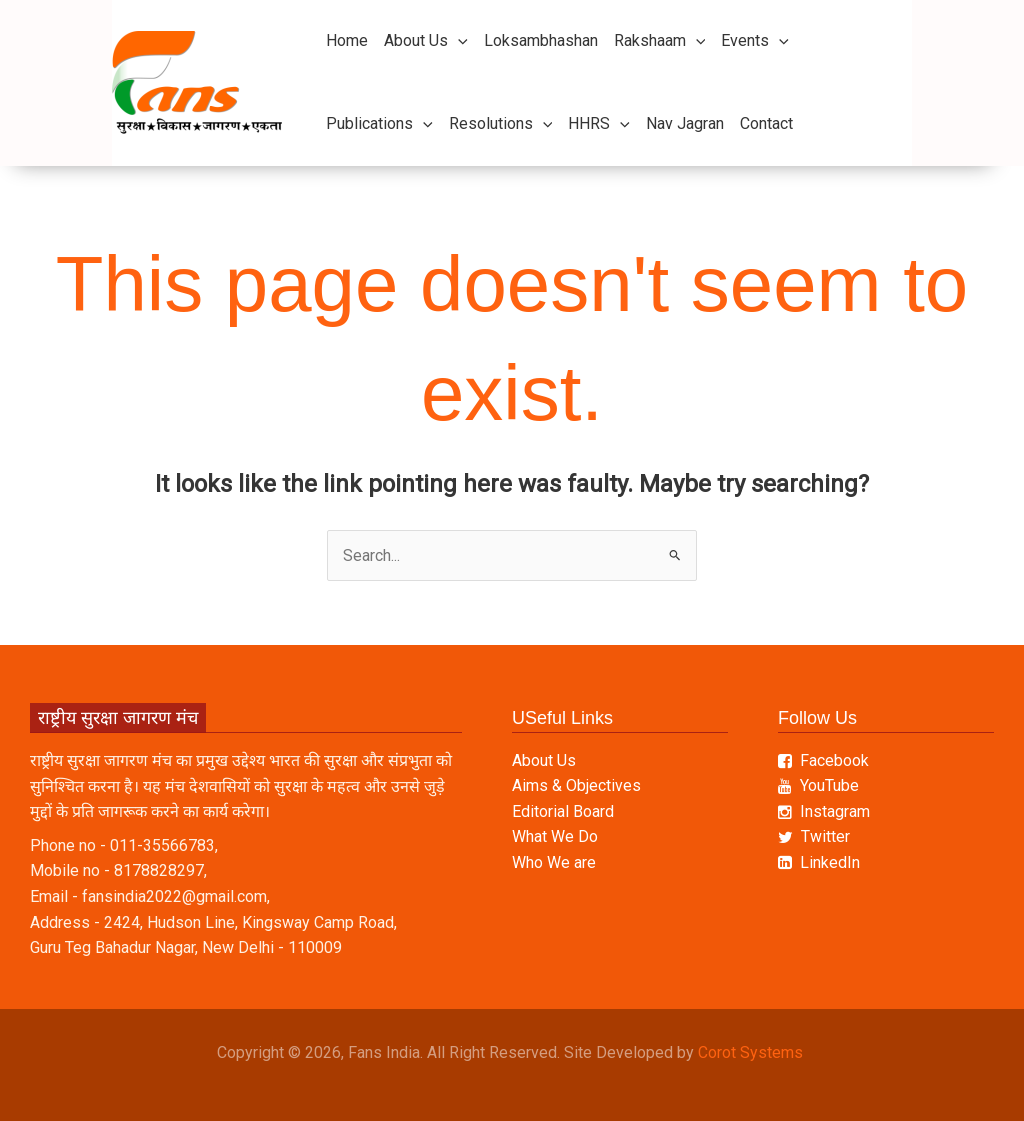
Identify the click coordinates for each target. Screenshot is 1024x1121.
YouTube (818, 786)
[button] (458, 41)
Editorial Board (563, 811)
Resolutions (501, 124)
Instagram (824, 811)
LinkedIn (819, 863)
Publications (379, 124)
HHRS (599, 124)
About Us (426, 41)
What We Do (555, 837)
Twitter (814, 837)
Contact (766, 123)
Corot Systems (752, 1052)
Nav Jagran (685, 123)
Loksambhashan (541, 40)
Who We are (554, 863)
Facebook (823, 760)
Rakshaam (660, 41)
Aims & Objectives (576, 786)
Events (755, 41)
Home (347, 40)
